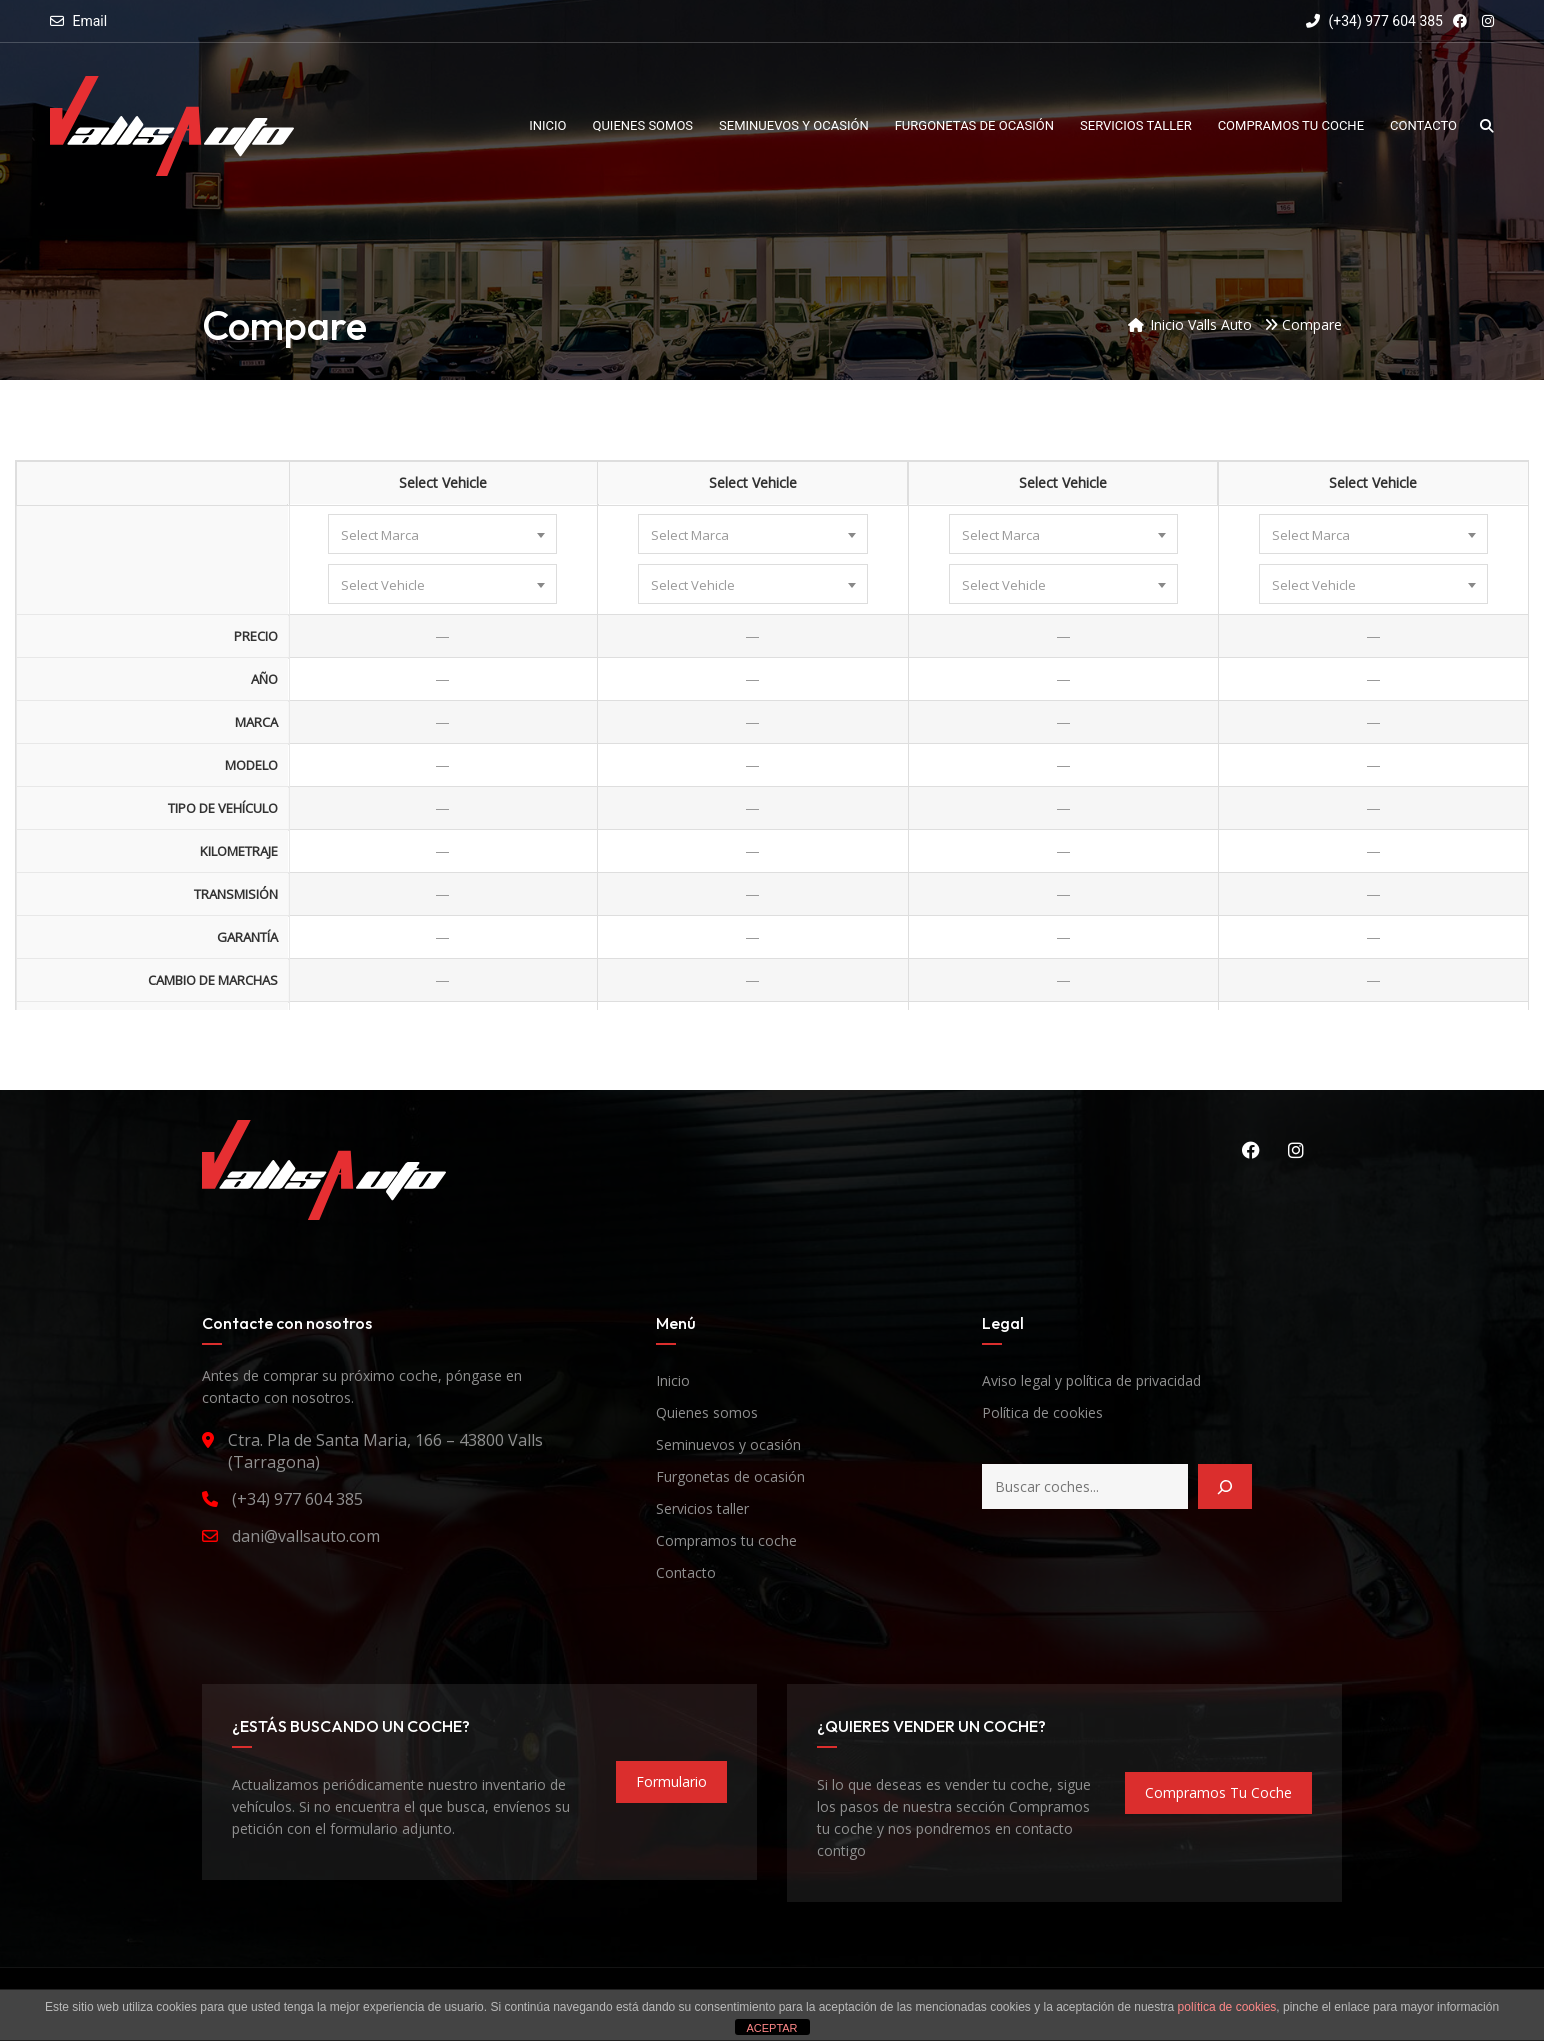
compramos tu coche (1218, 1792)
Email (89, 21)
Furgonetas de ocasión (730, 1476)
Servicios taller (702, 1508)
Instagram (1296, 1150)
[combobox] (442, 534)
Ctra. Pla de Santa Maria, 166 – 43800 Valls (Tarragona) (385, 1451)
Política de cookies (1042, 1412)
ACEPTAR (771, 2028)
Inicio (673, 1380)
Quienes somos (707, 1412)
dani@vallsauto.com (306, 1536)
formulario (671, 1781)
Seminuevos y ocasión (728, 1444)
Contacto (686, 1572)
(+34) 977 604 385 (1374, 21)
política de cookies (1227, 2007)
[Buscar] (1225, 1486)
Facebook (1251, 1150)
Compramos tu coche (726, 1540)
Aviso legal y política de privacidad (1091, 1380)
